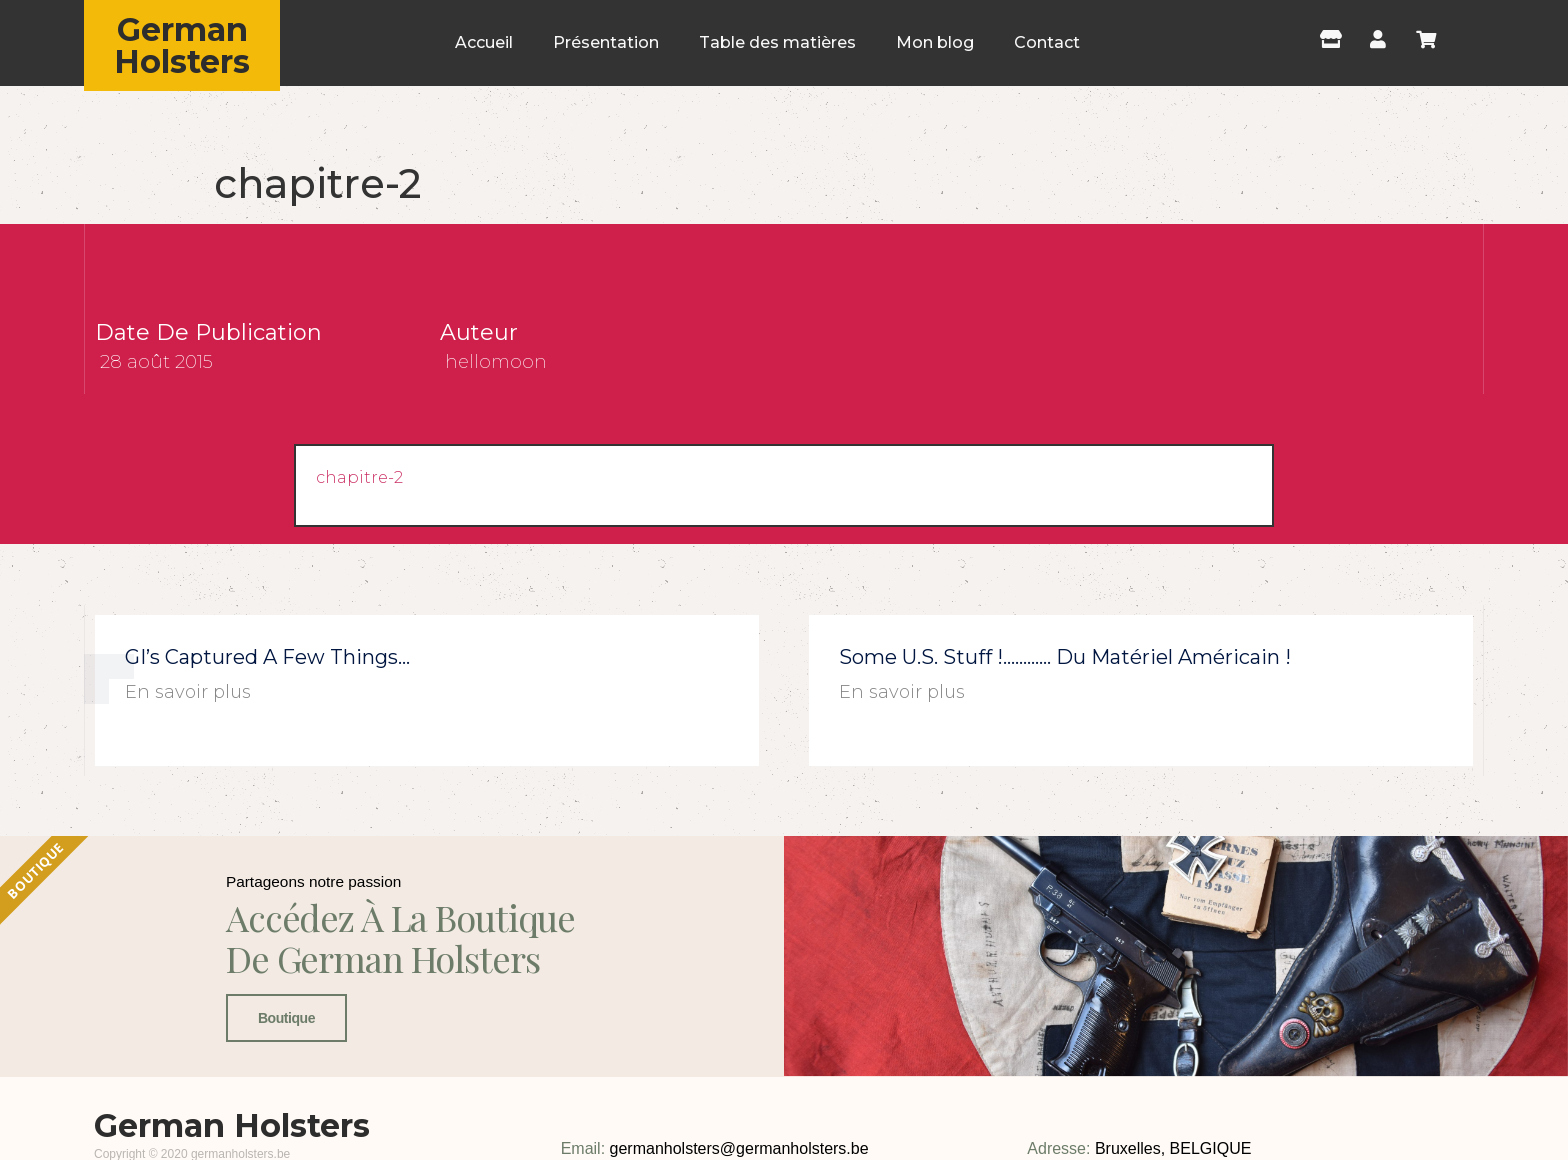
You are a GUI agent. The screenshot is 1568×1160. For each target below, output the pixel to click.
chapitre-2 (359, 477)
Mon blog (935, 42)
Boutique (280, 1104)
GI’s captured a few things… (267, 657)
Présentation (606, 42)
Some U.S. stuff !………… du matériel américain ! (1065, 657)
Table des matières (777, 42)
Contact (1047, 42)
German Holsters (182, 45)
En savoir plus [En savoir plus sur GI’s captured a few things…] (188, 692)
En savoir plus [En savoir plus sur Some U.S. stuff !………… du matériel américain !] (902, 692)
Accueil (484, 42)
